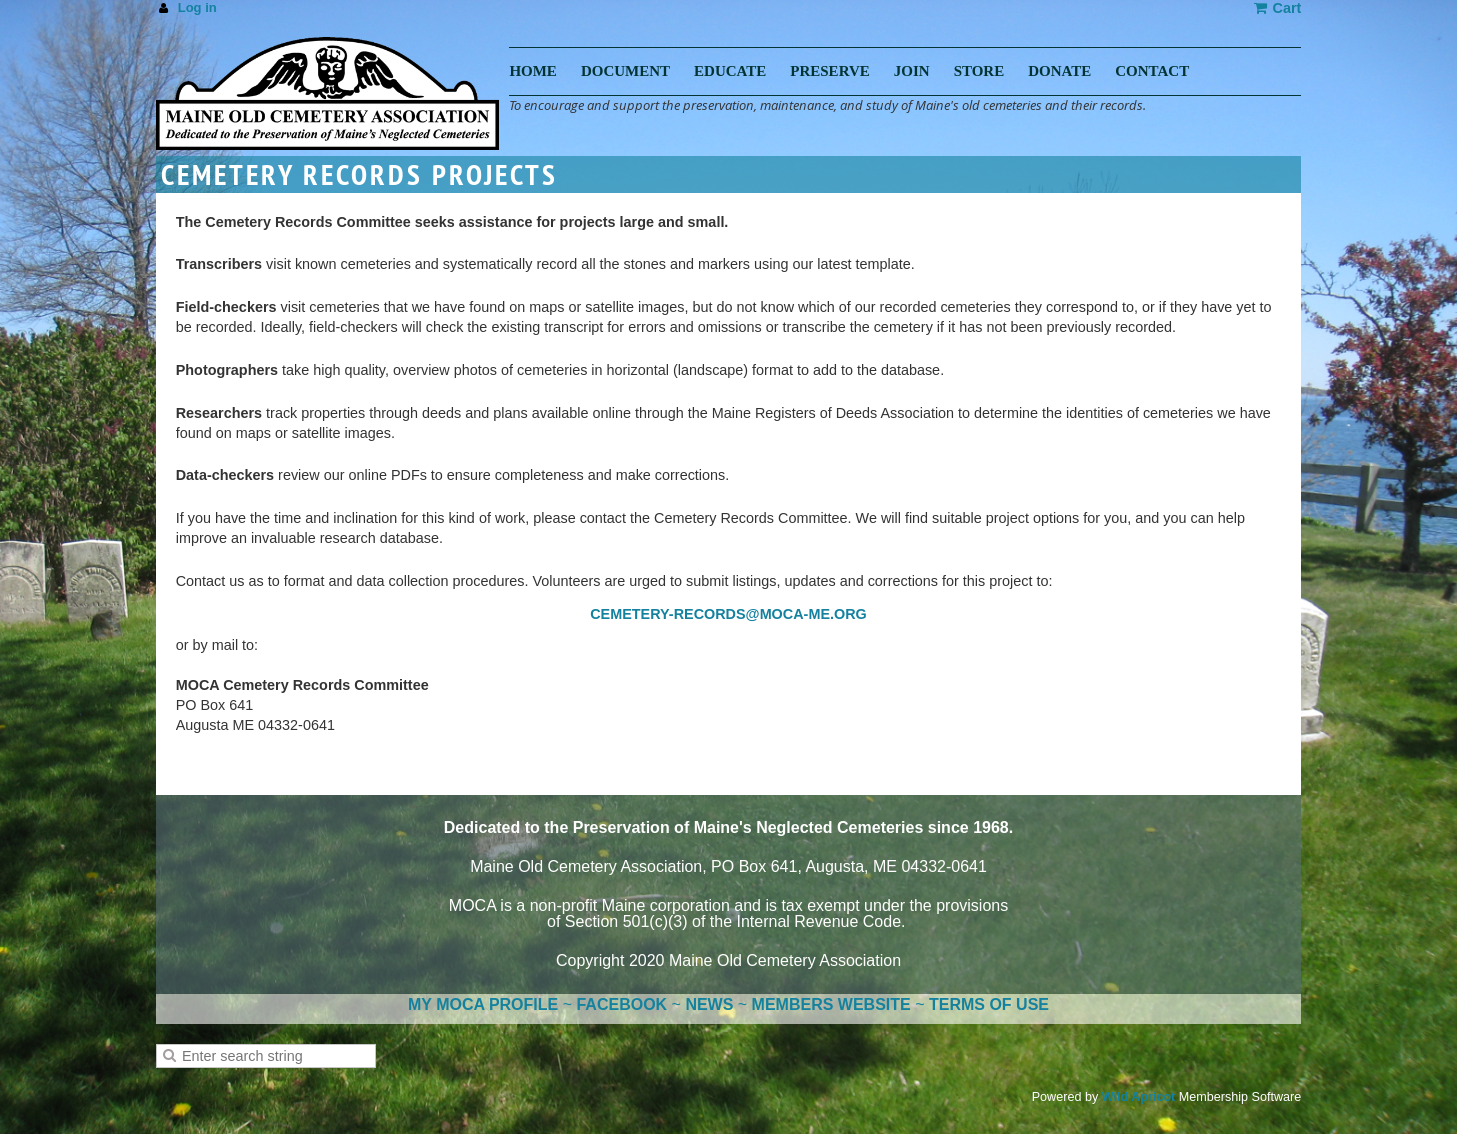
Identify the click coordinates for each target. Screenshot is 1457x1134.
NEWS (709, 1004)
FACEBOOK (621, 1004)
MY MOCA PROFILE (483, 1004)
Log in (197, 7)
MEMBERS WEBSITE (831, 1004)
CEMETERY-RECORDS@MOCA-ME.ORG (728, 614)
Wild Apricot (1139, 1097)
